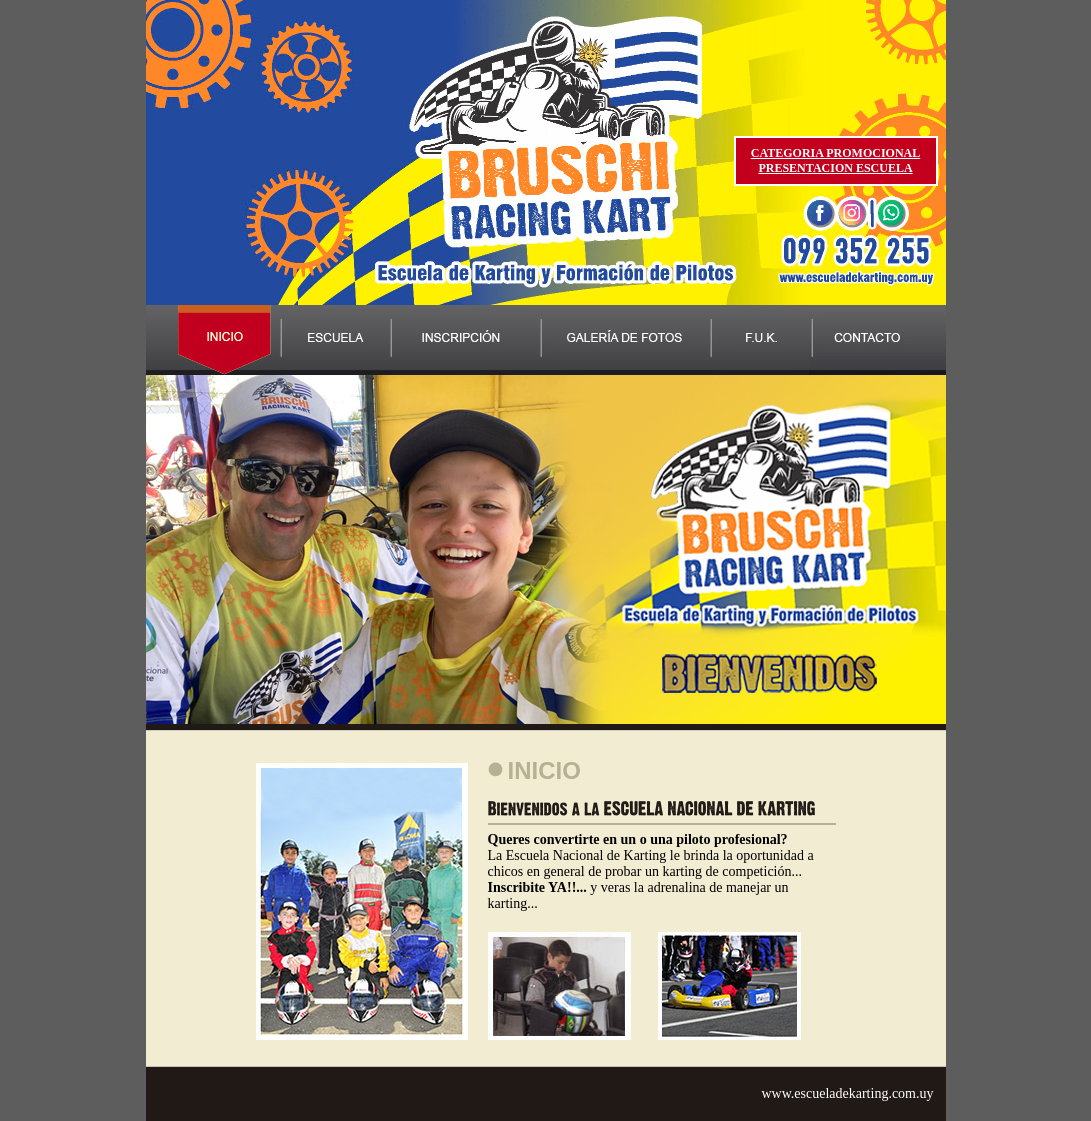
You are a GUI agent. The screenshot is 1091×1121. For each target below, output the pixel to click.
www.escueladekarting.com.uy (847, 1093)
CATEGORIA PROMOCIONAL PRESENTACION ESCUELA (835, 160)
